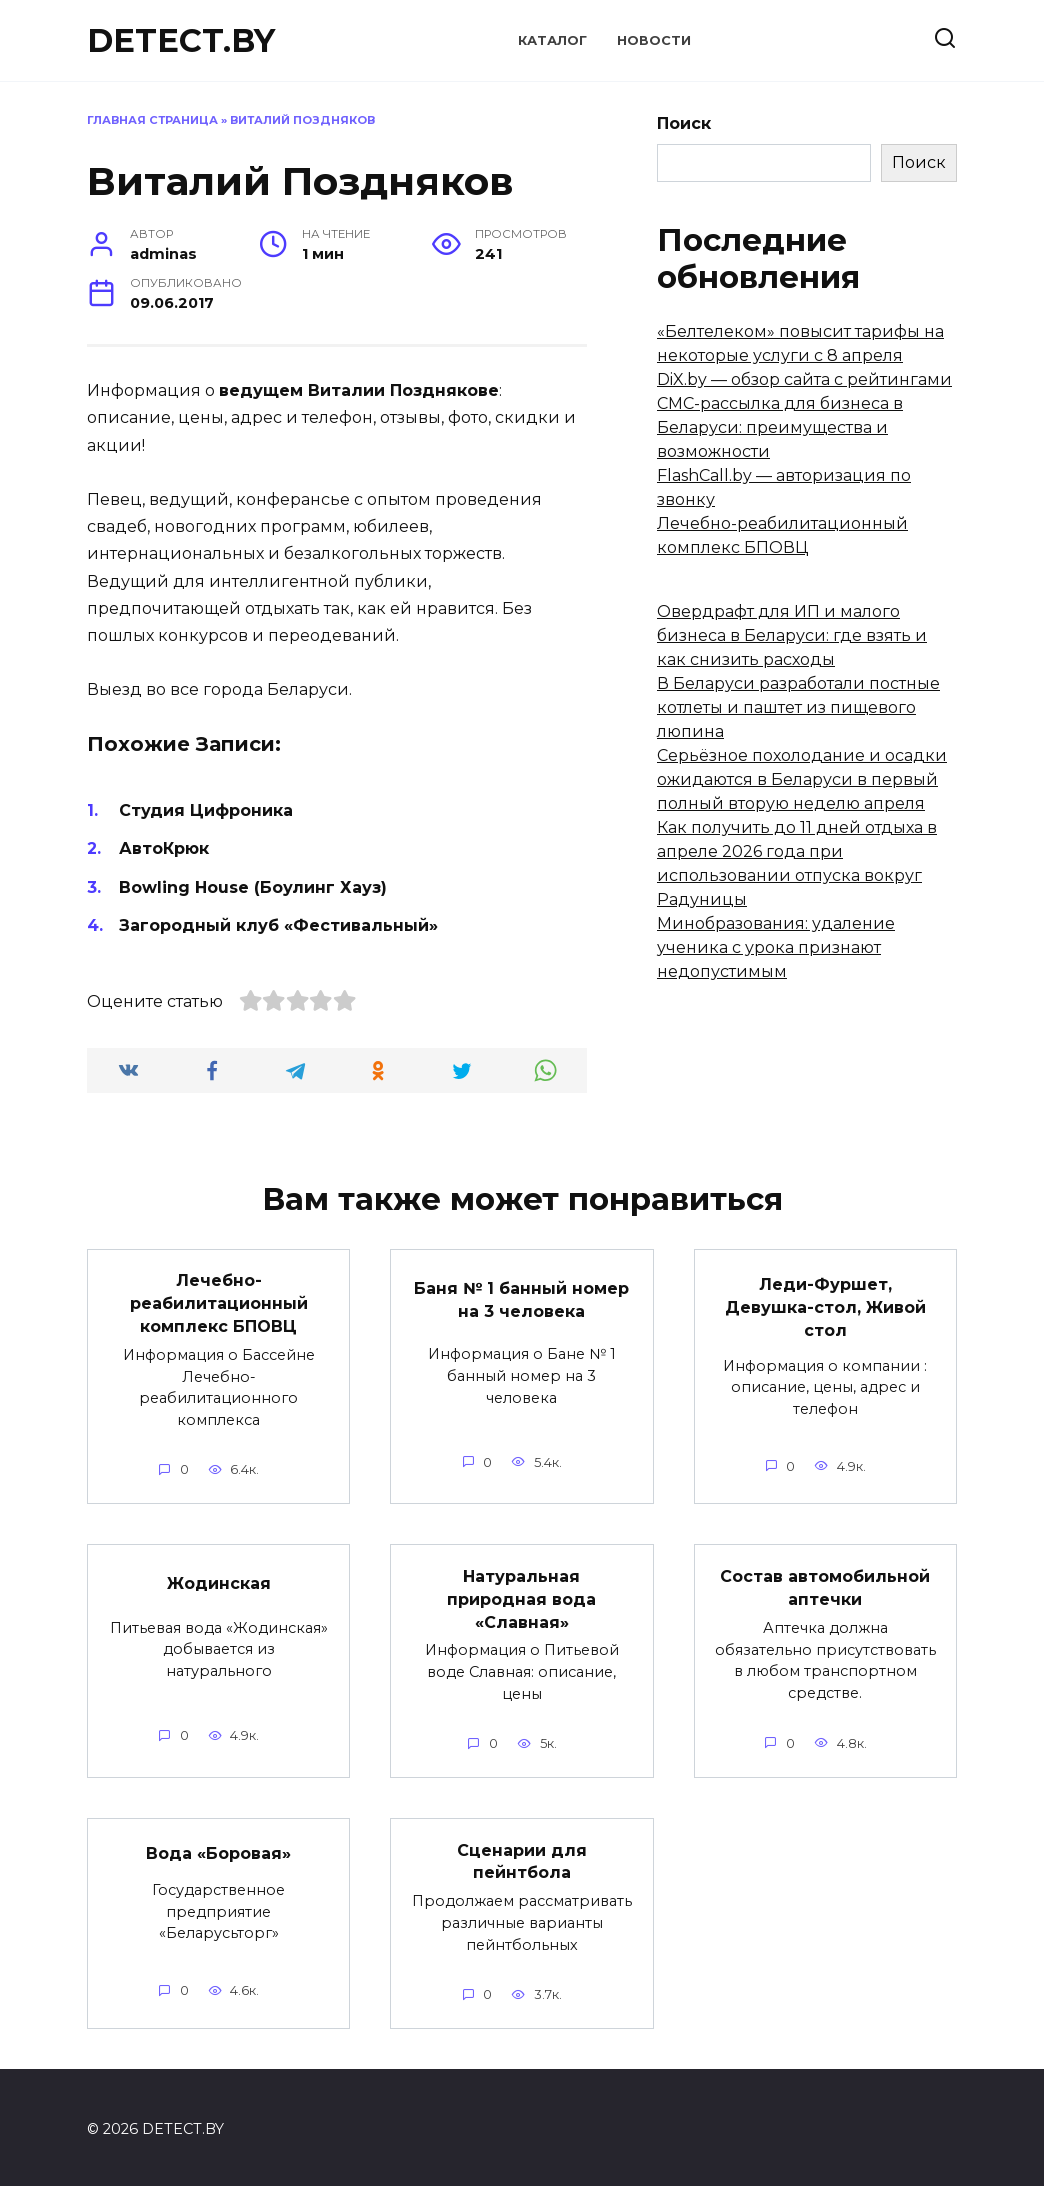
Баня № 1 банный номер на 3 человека (521, 1298)
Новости (654, 40)
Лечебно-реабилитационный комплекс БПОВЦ (219, 1303)
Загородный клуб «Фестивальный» (278, 925)
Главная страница (152, 120)
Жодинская (219, 1581)
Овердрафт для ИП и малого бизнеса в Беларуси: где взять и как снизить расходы (792, 635)
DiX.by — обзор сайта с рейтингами (804, 379)
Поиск (684, 123)
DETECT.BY (181, 40)
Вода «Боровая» (218, 1849)
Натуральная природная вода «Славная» (521, 1597)
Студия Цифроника (206, 810)
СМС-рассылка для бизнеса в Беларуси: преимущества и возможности (780, 427)
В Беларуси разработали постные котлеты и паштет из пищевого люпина (798, 707)
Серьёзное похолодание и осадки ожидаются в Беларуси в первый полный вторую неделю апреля (802, 779)
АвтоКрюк (164, 848)
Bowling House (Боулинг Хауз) (253, 887)
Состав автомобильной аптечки (825, 1585)
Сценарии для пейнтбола (522, 1857)
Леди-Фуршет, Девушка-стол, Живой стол (825, 1306)
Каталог (552, 40)
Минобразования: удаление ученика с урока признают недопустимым (776, 947)
